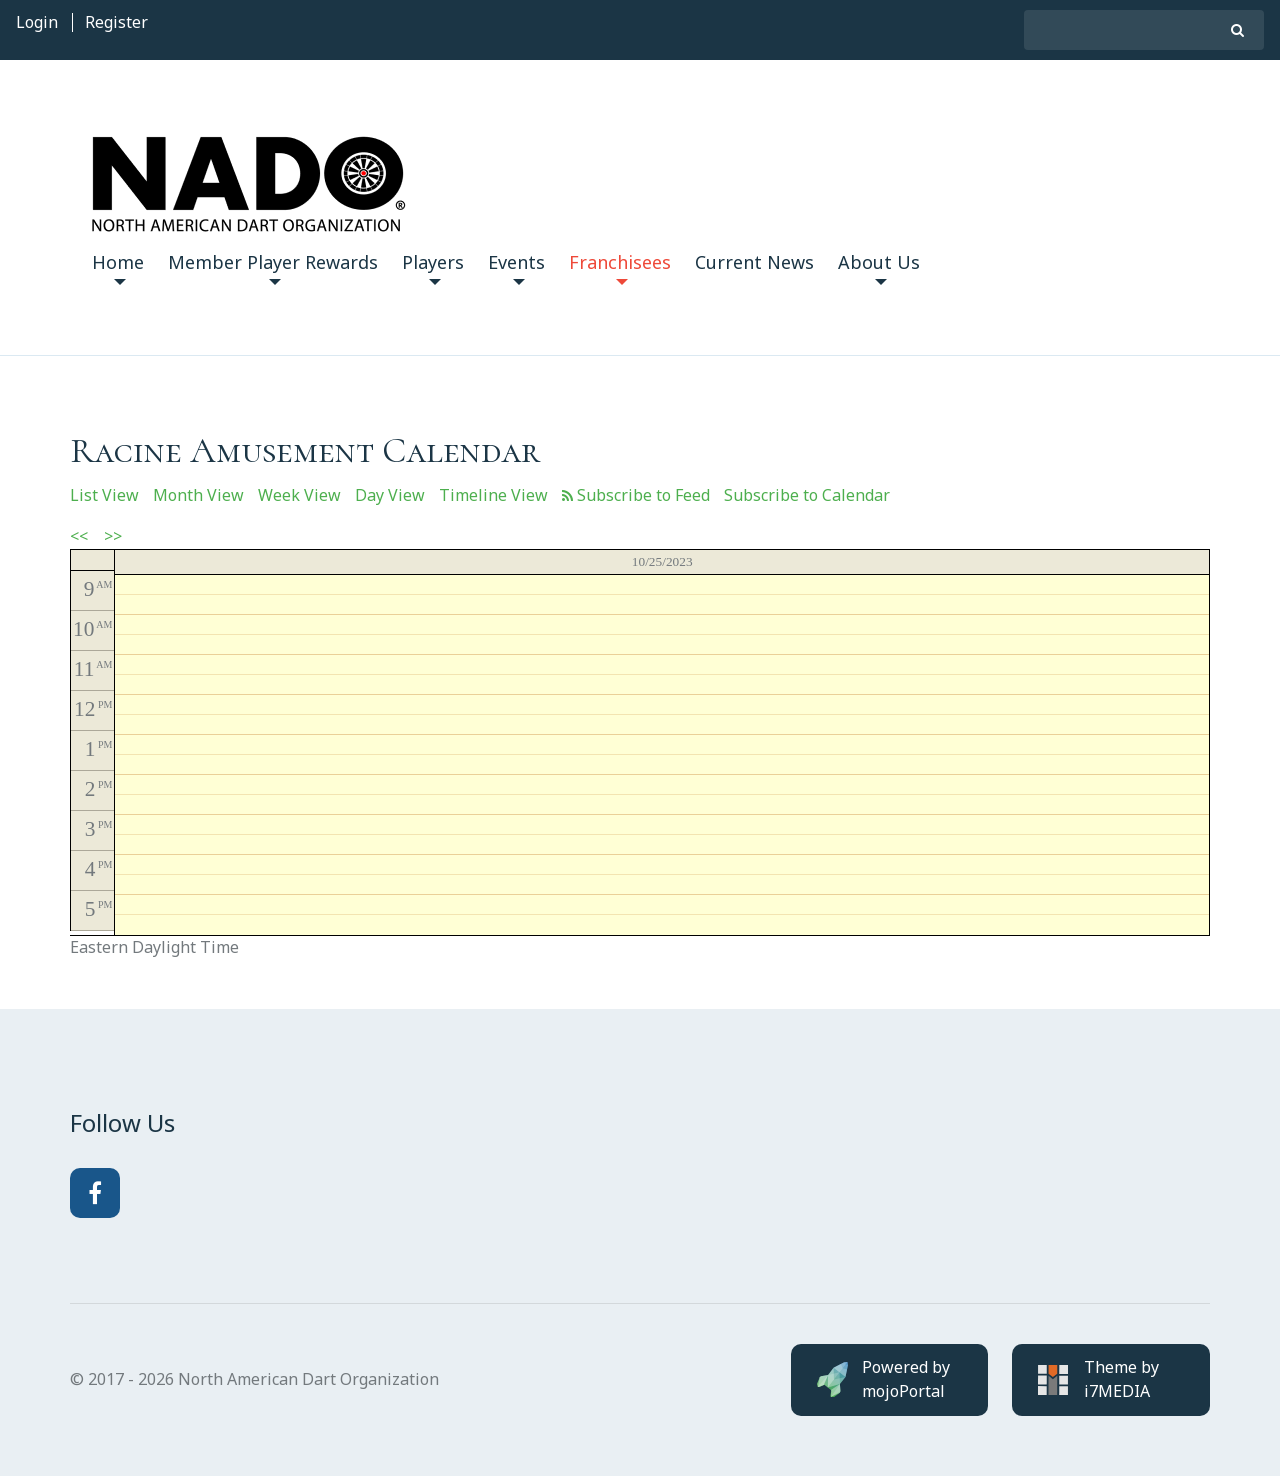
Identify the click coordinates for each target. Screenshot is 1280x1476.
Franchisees (620, 267)
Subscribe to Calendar (807, 495)
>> (113, 536)
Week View (299, 495)
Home (118, 267)
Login (37, 22)
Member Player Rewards (273, 267)
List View (104, 495)
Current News (754, 262)
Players (433, 267)
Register (116, 22)
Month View (198, 495)
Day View (390, 495)
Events (516, 267)
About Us (879, 267)
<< (79, 536)
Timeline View (493, 495)
